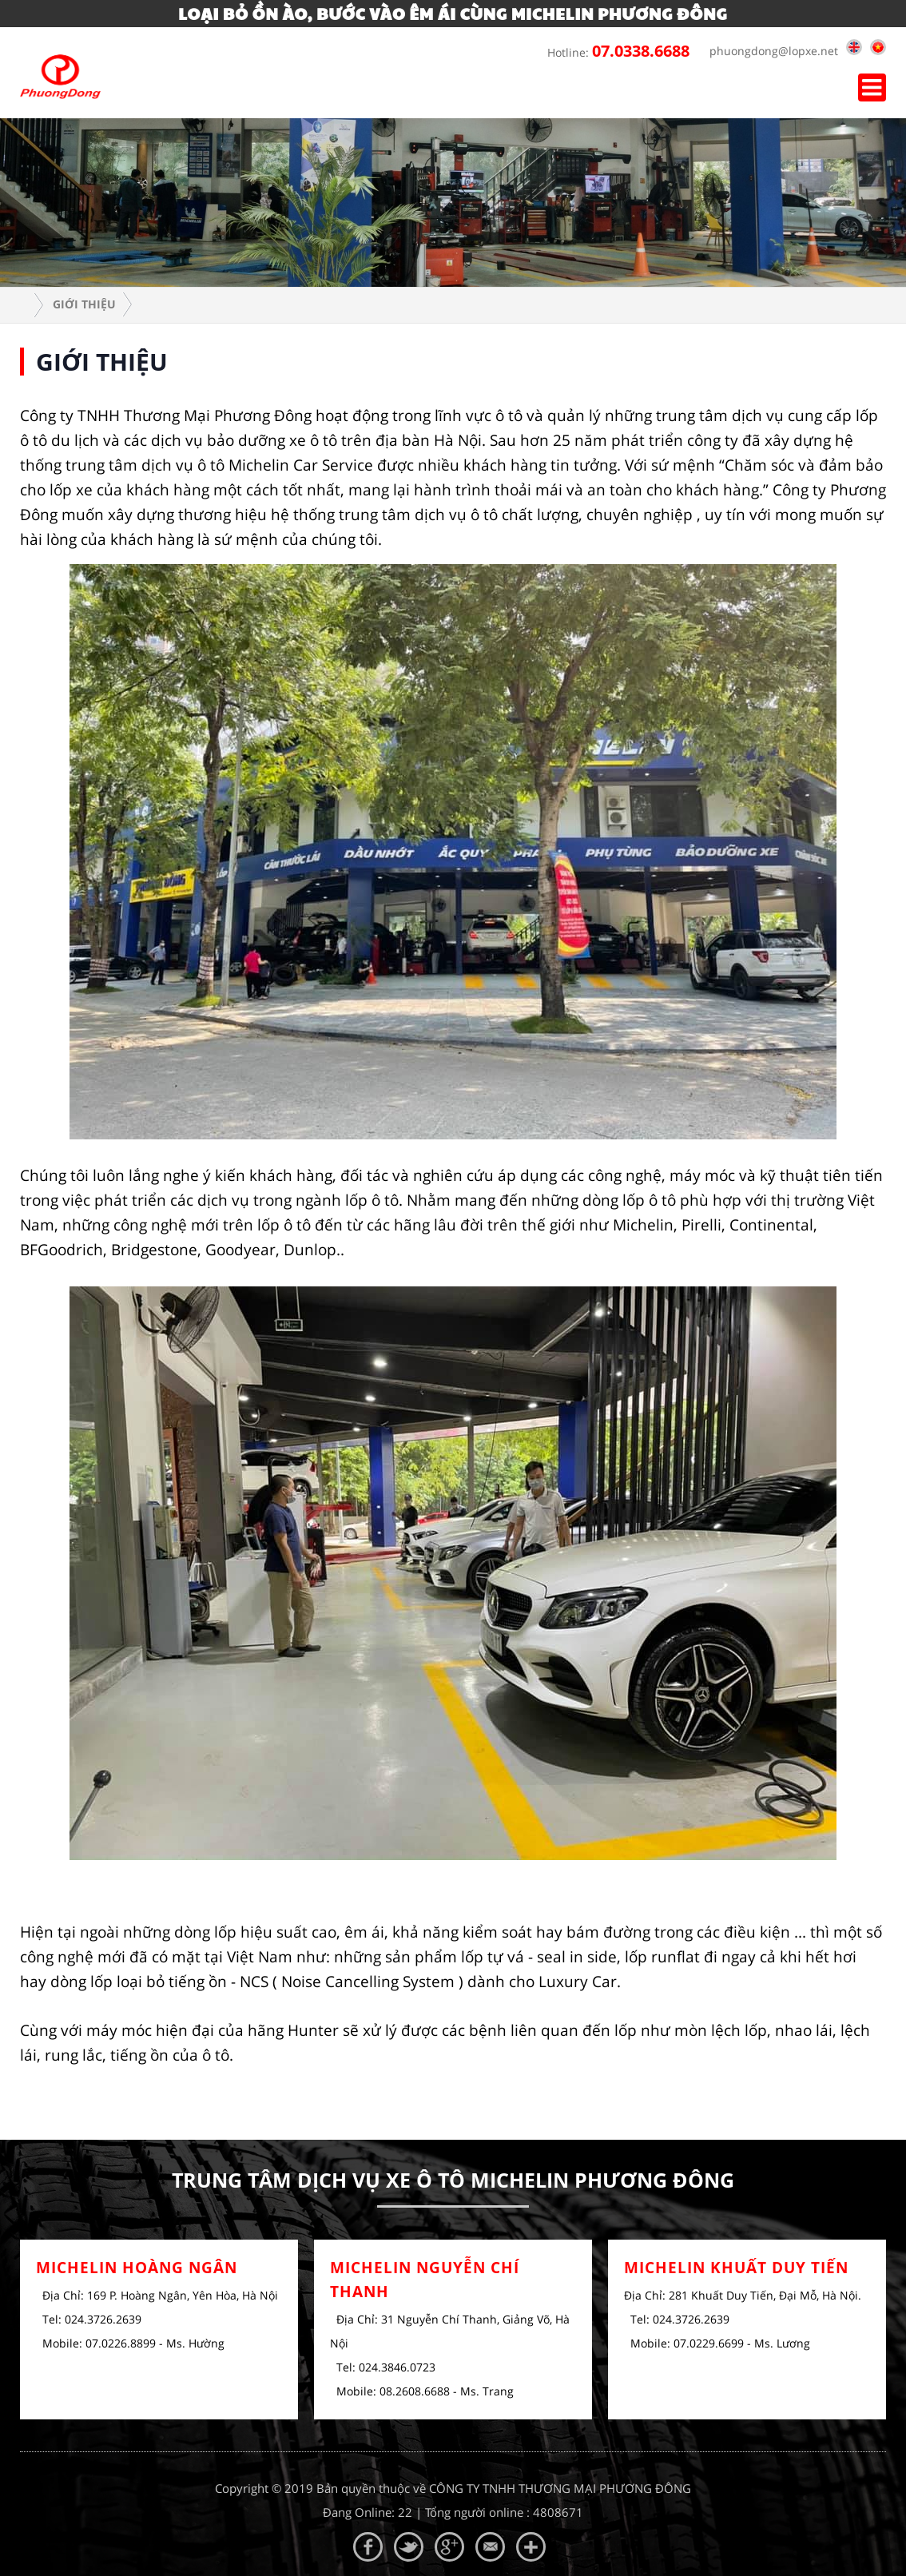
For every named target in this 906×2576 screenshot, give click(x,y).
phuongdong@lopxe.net (769, 50)
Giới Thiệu (84, 304)
